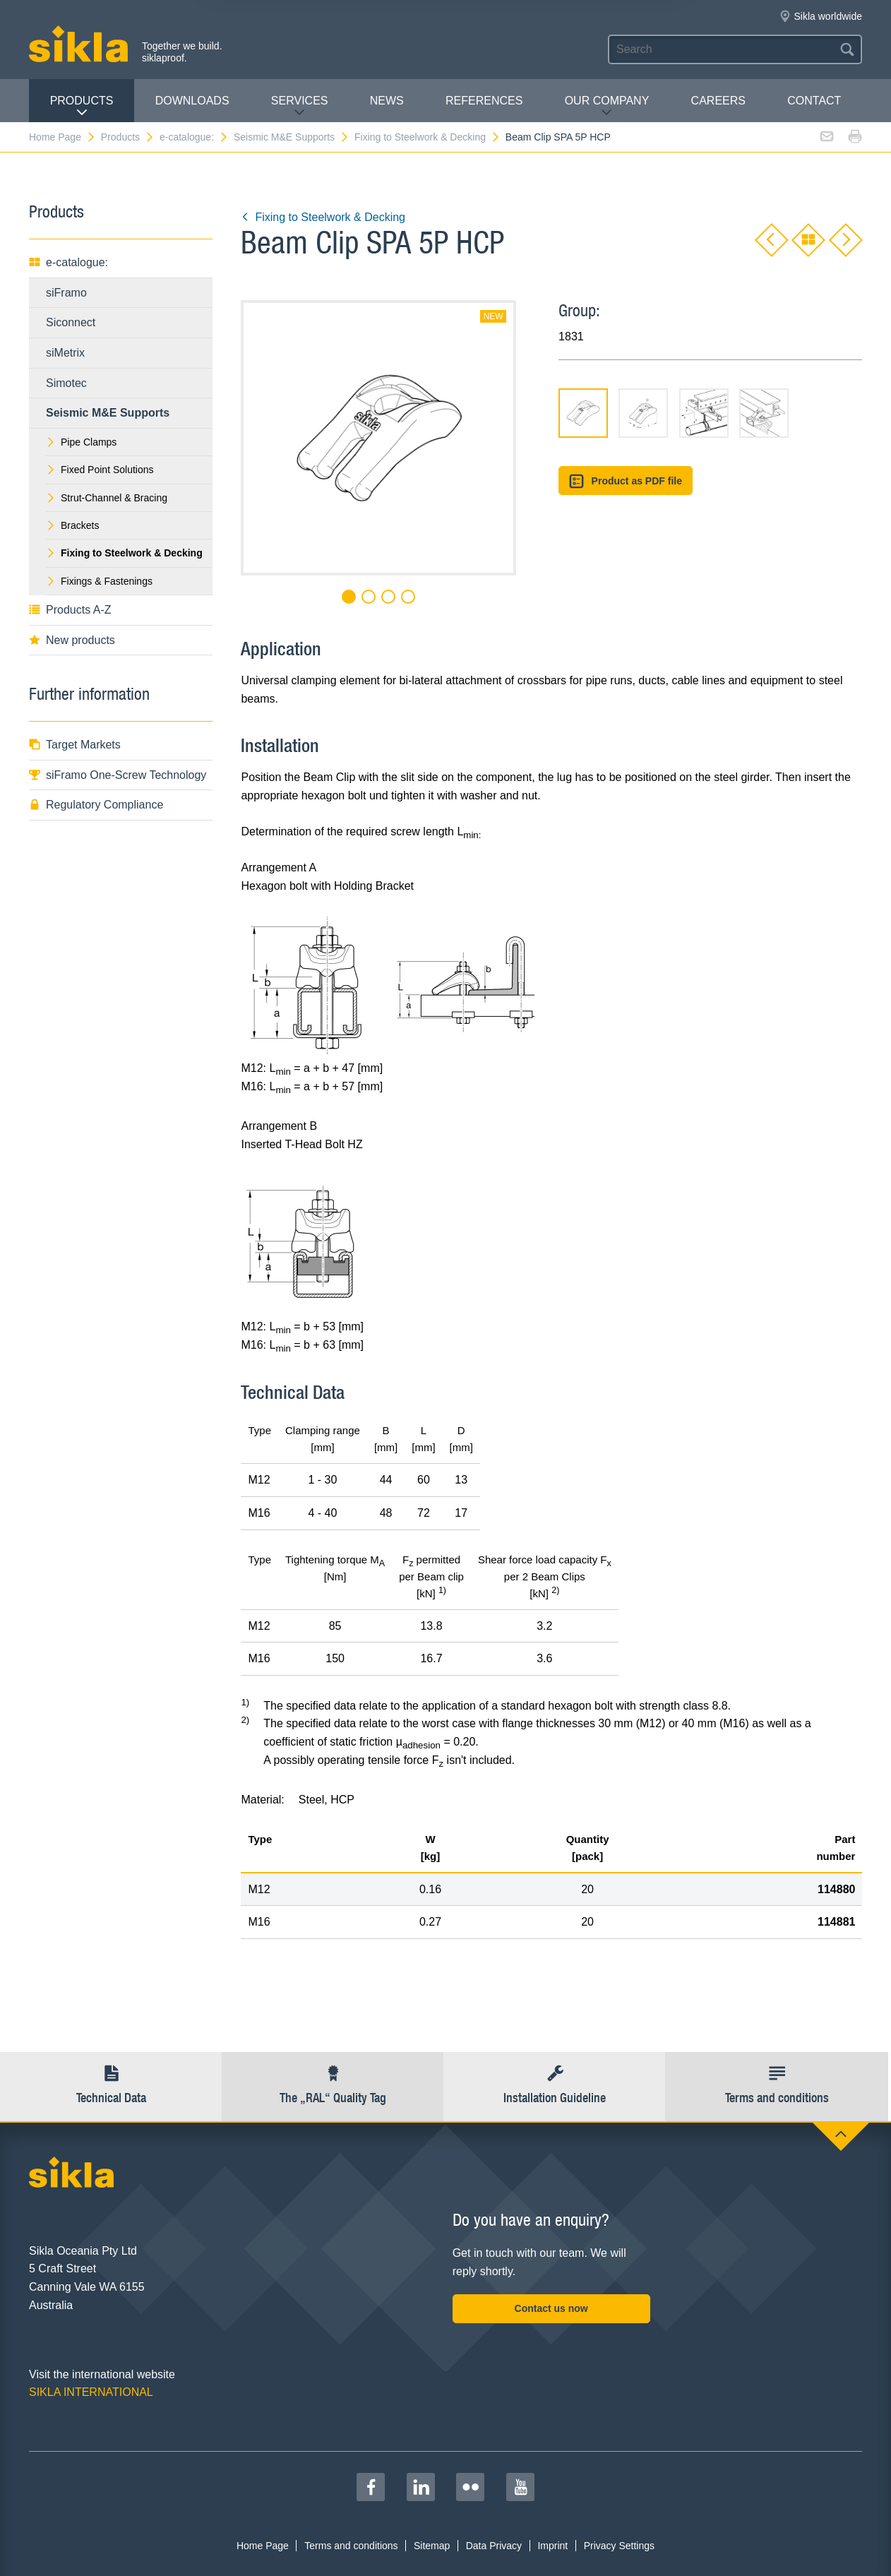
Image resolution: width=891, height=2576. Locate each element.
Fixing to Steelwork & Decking (427, 137)
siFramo (66, 293)
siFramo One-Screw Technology (117, 775)
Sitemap (432, 2545)
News (387, 101)
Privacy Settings (619, 2545)
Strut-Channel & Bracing (106, 497)
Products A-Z (70, 610)
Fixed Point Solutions (100, 469)
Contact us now (551, 2308)
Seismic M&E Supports (291, 137)
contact (814, 101)
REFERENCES (484, 101)
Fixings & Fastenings (99, 581)
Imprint (552, 2545)
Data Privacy (494, 2545)
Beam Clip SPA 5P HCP (558, 137)
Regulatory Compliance (96, 805)
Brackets (72, 525)
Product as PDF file (625, 481)
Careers (718, 101)
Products (82, 106)
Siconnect (70, 322)
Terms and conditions (350, 2545)
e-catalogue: (194, 137)
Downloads (192, 101)
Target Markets (75, 745)
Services (299, 106)
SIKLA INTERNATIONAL (91, 2392)
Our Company (607, 106)
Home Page (62, 137)
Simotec (66, 383)
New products (72, 640)
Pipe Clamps (81, 442)
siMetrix (65, 353)
